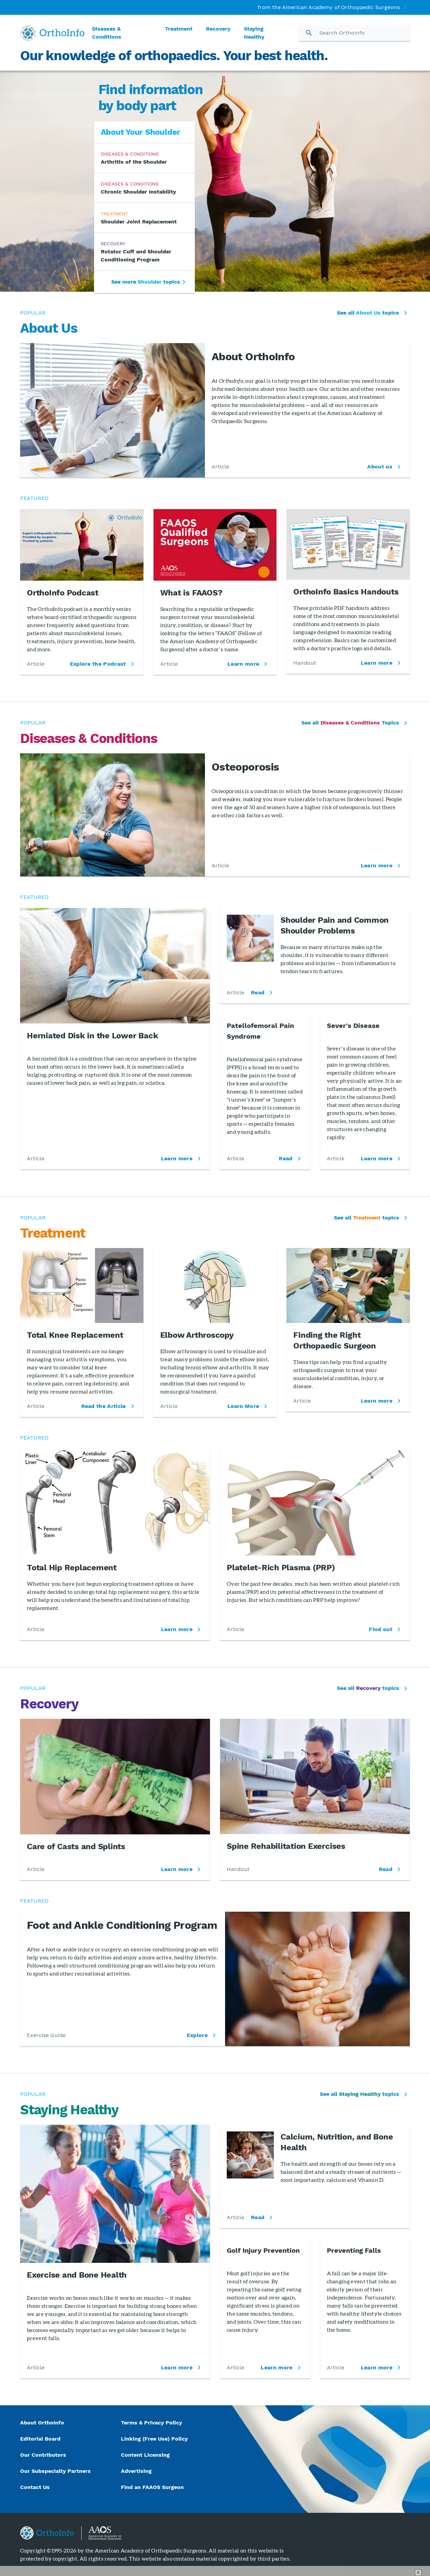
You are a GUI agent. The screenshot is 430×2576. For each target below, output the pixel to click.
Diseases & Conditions (106, 33)
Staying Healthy (254, 33)
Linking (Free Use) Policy (154, 2439)
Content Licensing (145, 2455)
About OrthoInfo (42, 2422)
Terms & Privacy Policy (151, 2422)
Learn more (176, 1158)
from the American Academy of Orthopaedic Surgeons (329, 7)
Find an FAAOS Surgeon (153, 2487)
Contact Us (35, 2487)
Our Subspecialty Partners (55, 2471)
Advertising (136, 2471)
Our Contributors (44, 2455)
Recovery (218, 29)
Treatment (178, 29)
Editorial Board (40, 2439)
